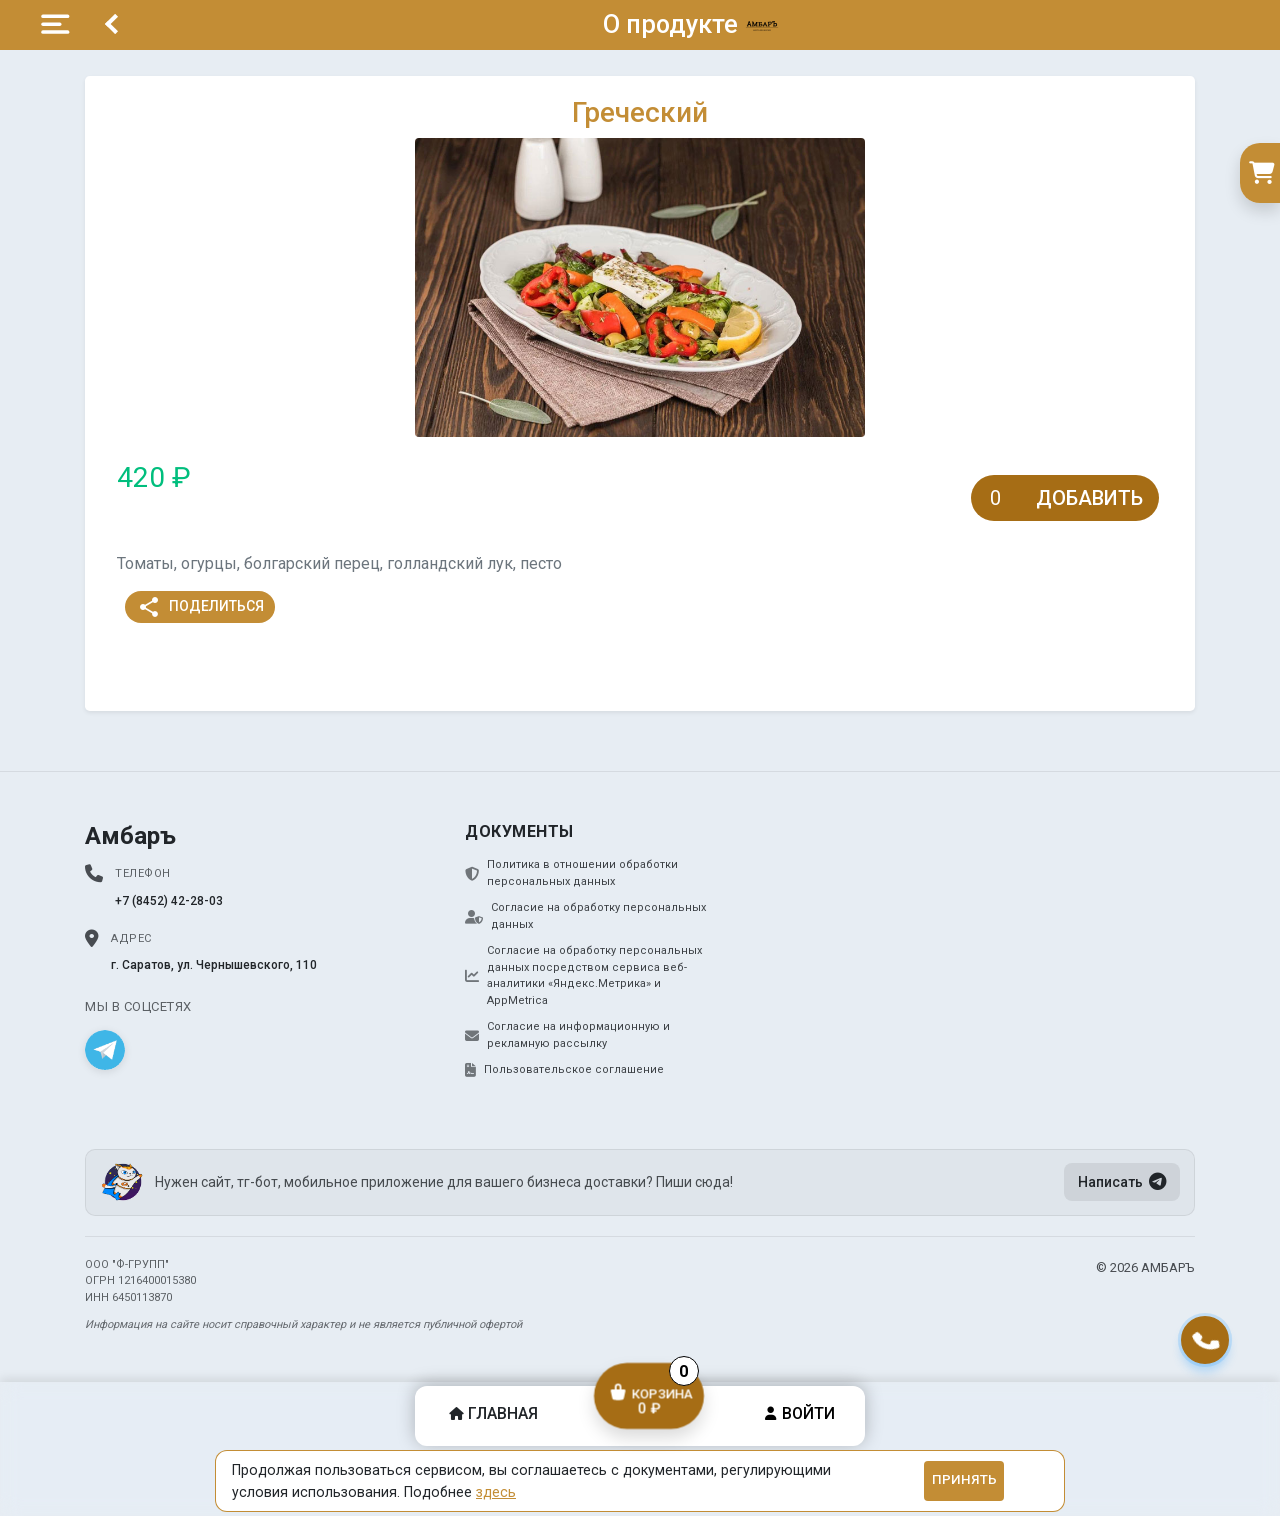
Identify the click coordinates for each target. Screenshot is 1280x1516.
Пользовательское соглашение (564, 1070)
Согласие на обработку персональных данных (585, 916)
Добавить (1089, 498)
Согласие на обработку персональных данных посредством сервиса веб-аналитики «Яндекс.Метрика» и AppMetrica (583, 975)
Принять (964, 1479)
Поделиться (200, 607)
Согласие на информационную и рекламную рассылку (567, 1035)
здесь (496, 1492)
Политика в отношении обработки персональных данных (571, 873)
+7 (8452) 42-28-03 (169, 901)
